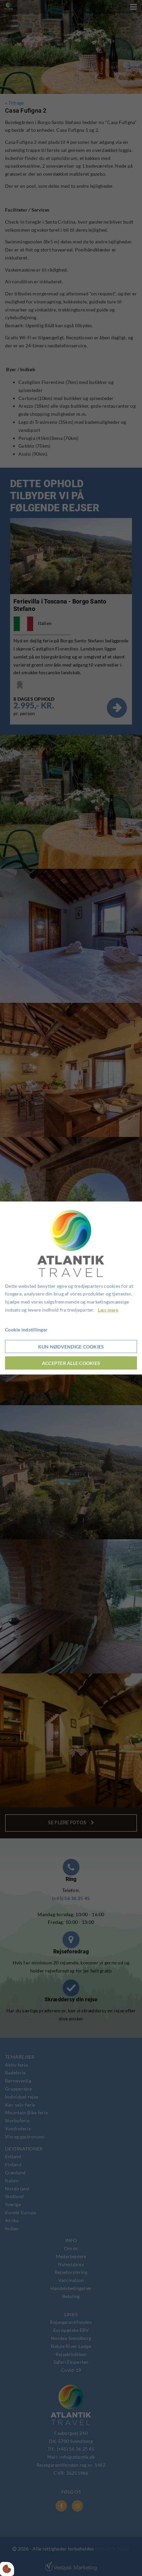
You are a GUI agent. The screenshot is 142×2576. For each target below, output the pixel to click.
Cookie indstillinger (26, 1329)
